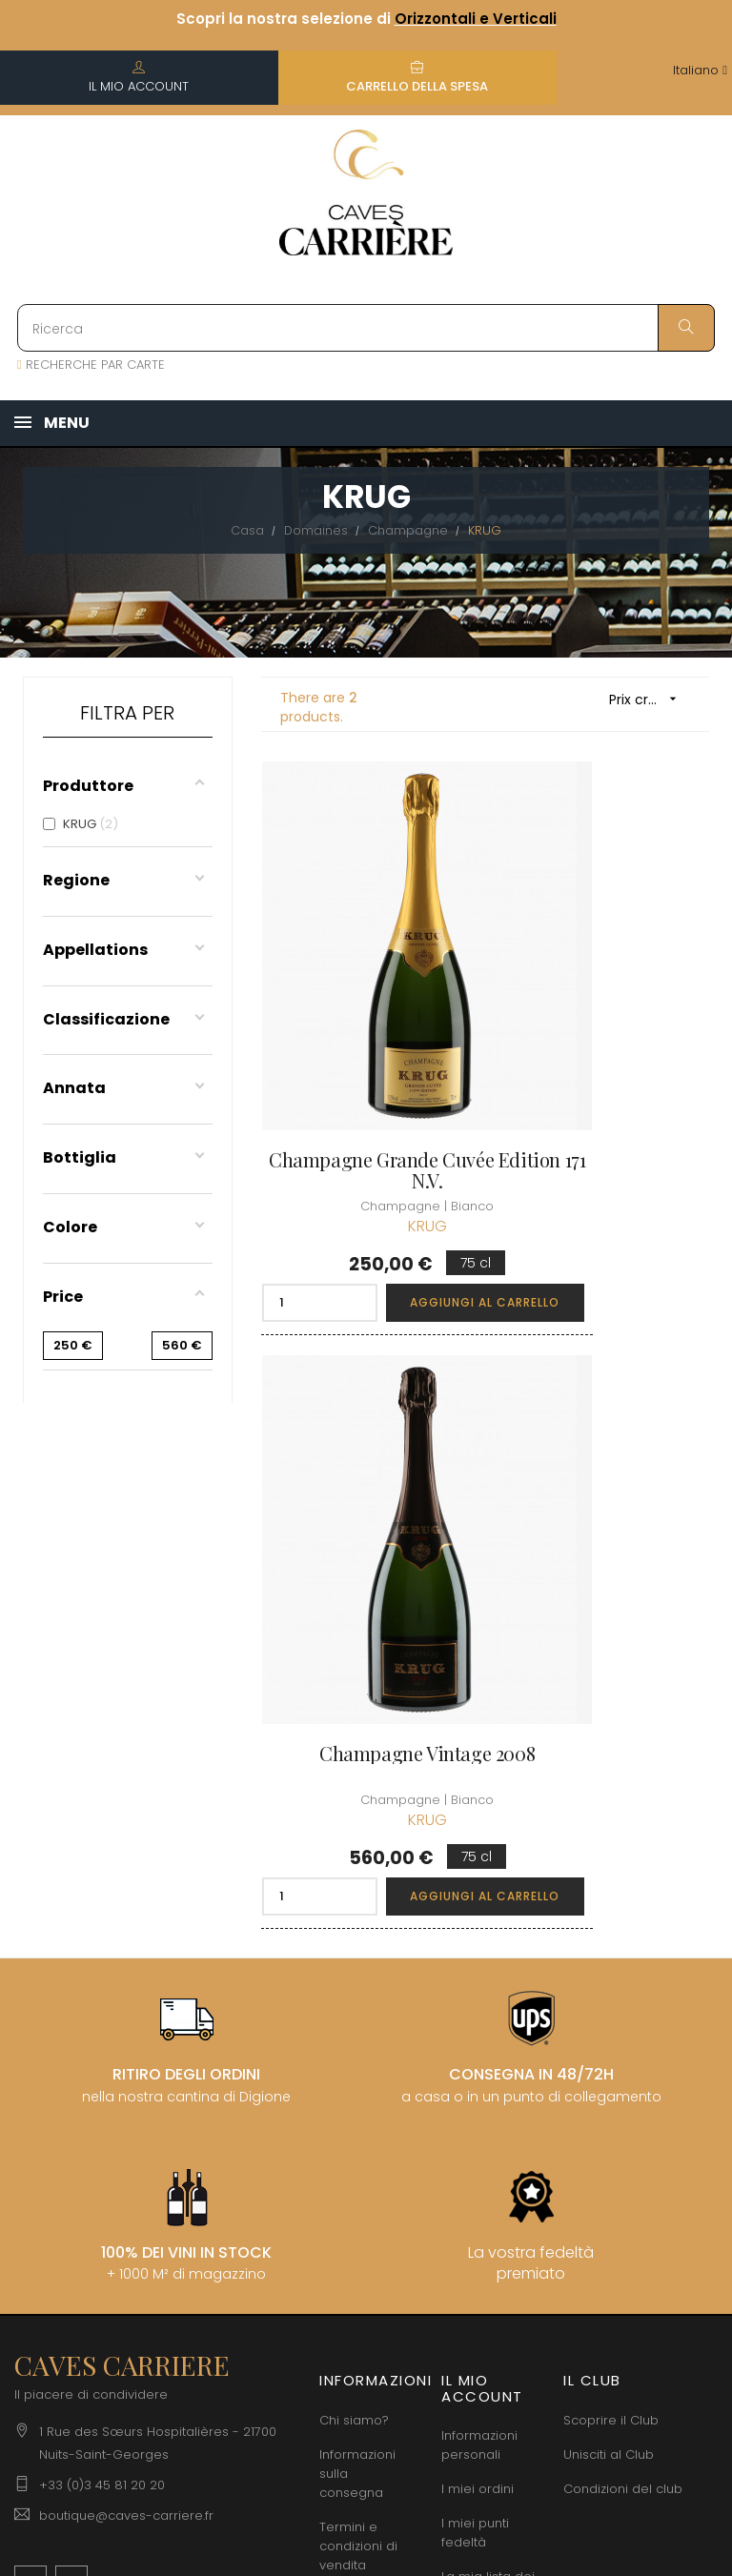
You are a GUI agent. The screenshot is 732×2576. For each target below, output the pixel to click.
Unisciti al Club (608, 1933)
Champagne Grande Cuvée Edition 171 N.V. (365, 1045)
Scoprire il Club (611, 1899)
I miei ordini (477, 1968)
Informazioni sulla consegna (357, 1952)
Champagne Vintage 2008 (604, 1045)
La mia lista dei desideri (488, 2065)
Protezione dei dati (364, 2141)
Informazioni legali (357, 2087)
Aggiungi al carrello (412, 1177)
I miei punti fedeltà (475, 2012)
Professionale (361, 2238)
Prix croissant (649, 699)
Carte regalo (481, 2109)
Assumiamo (356, 2272)
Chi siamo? (354, 1899)
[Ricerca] (366, 328)
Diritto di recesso (345, 2194)
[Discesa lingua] (700, 71)
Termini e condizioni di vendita (358, 2025)
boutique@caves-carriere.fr (126, 1995)
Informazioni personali (479, 1924)
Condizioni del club (622, 1967)
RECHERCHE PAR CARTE (91, 364)
